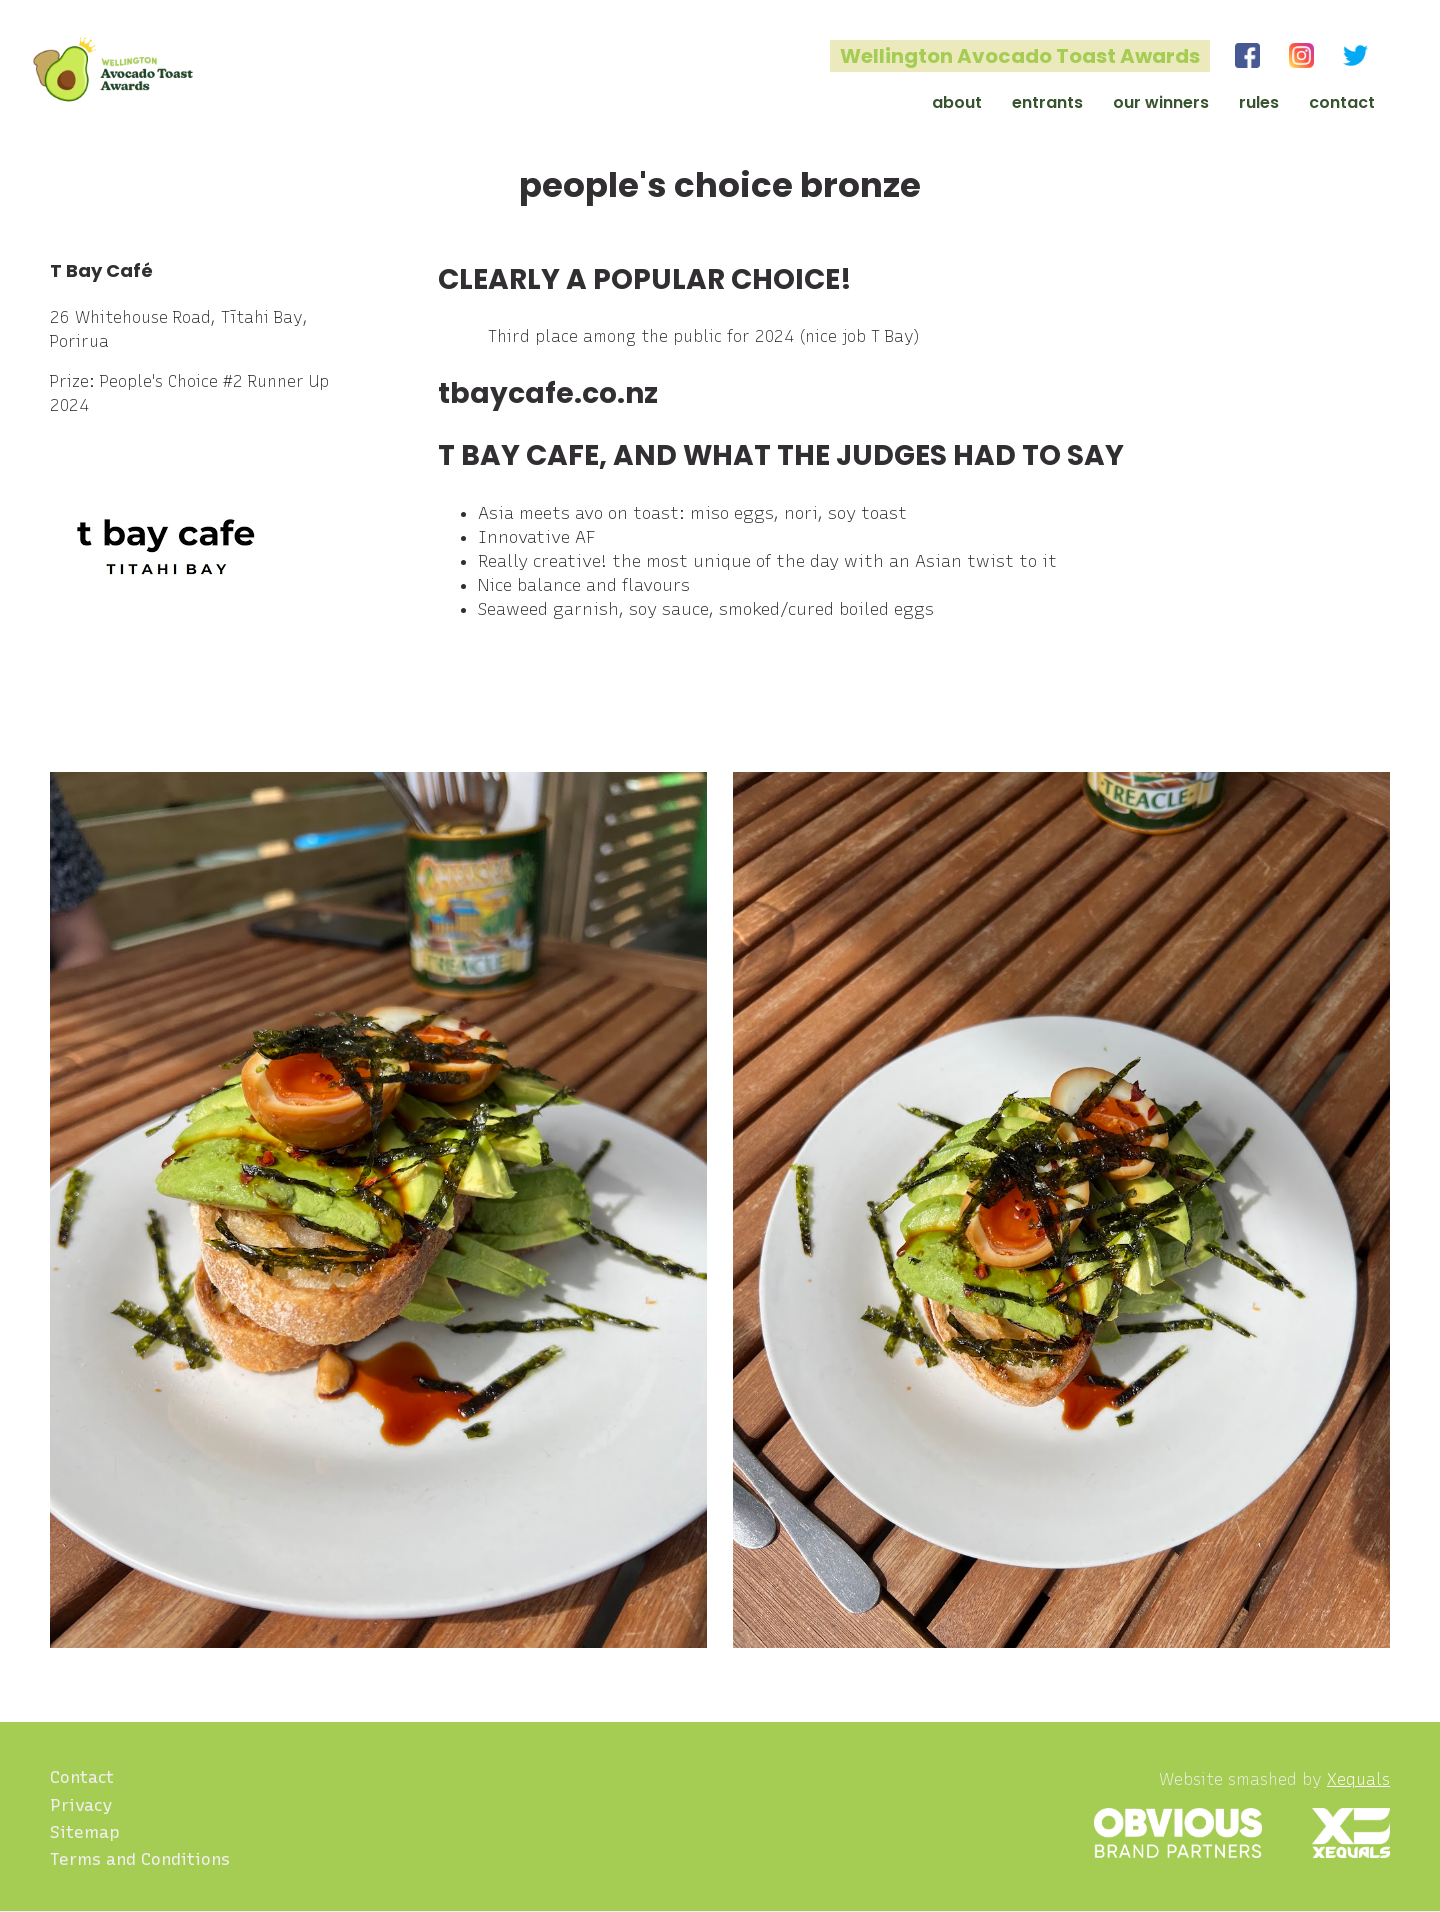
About (957, 102)
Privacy (81, 1805)
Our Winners (1161, 102)
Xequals (1358, 1779)
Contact (1342, 102)
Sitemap (85, 1832)
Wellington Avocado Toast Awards (1020, 56)
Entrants (1047, 102)
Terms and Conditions (140, 1859)
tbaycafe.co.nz (548, 393)
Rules (1259, 102)
